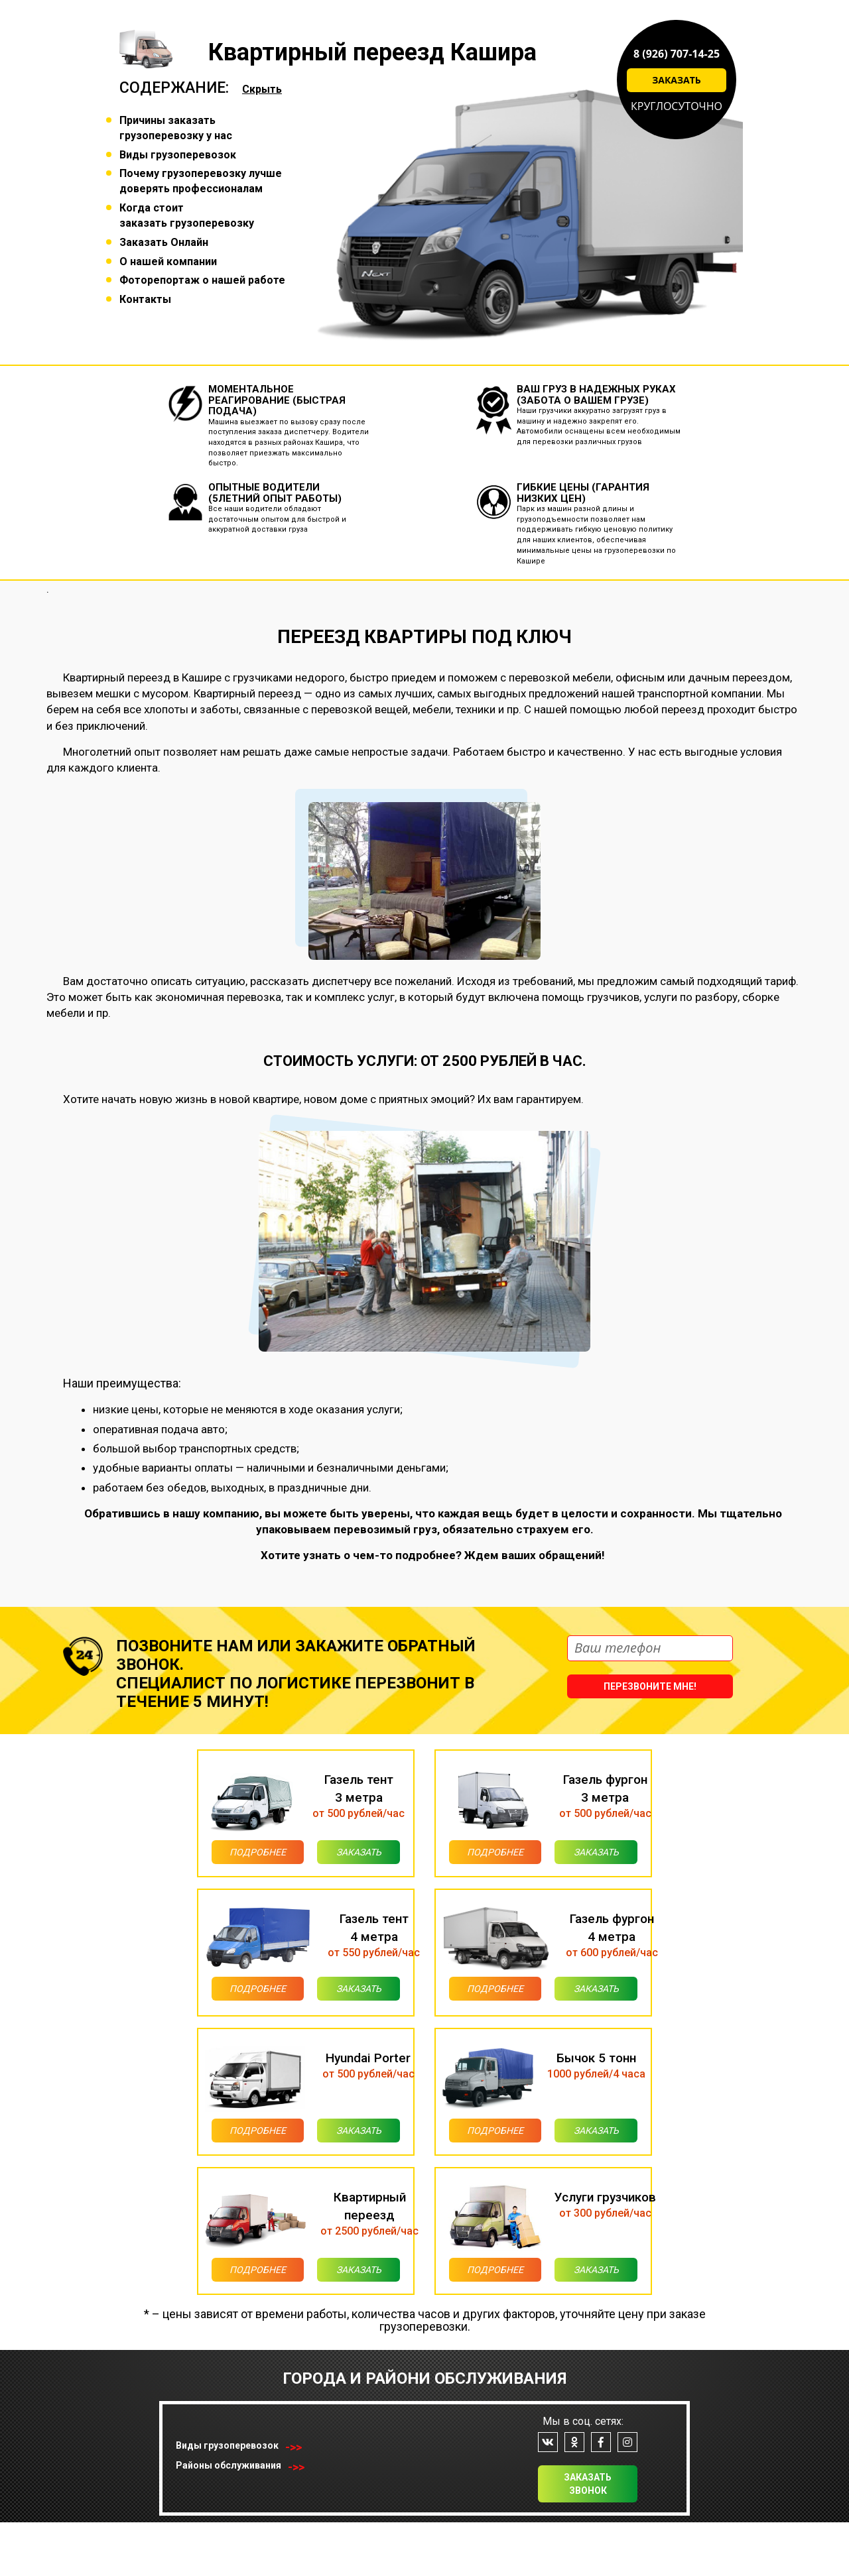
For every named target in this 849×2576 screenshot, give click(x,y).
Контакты (145, 299)
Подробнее (237, 1856)
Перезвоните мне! (650, 1686)
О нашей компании (168, 261)
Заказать (676, 80)
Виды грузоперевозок (177, 154)
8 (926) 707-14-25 (676, 53)
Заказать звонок (588, 2537)
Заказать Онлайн (163, 242)
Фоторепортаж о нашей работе (202, 280)
